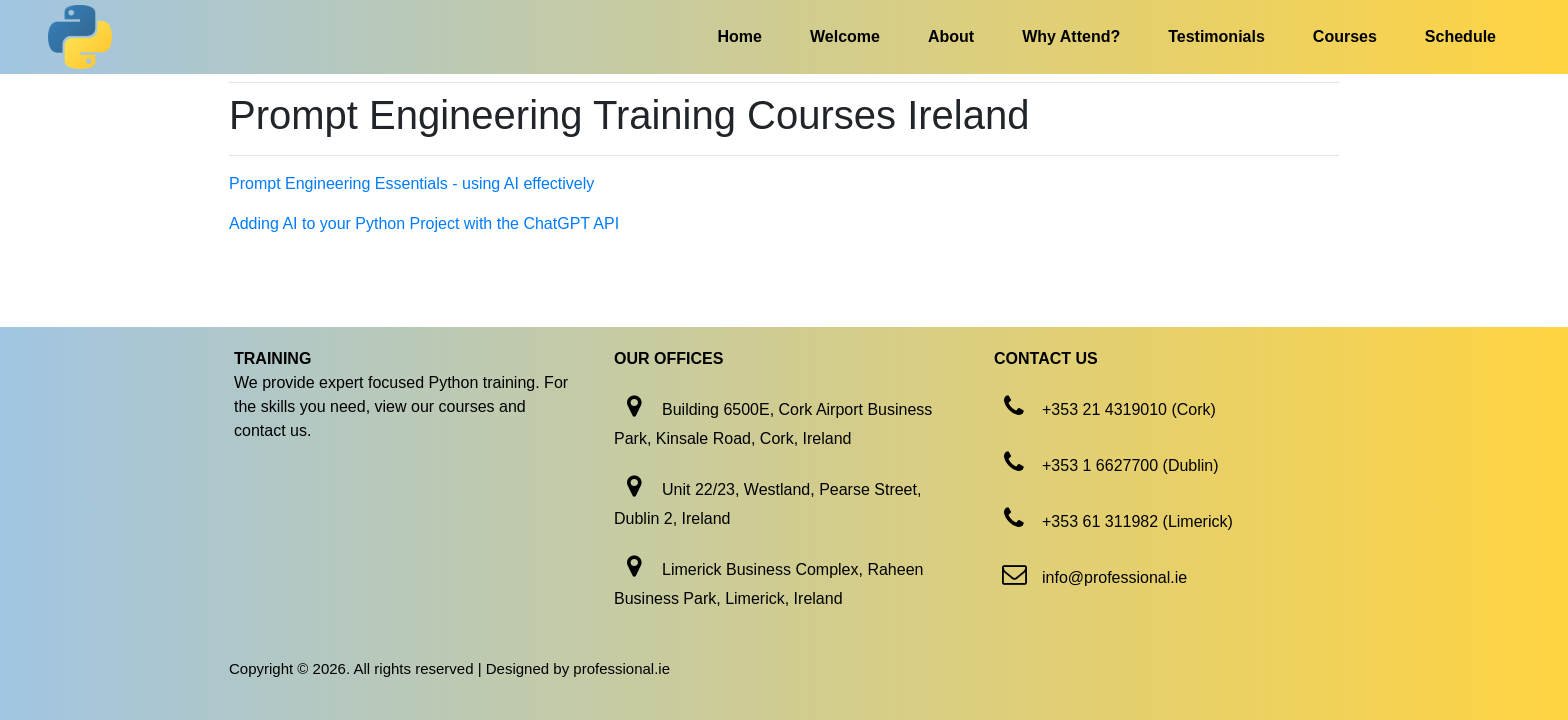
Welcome (845, 36)
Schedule (1460, 36)
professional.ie (621, 668)
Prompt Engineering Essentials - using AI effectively (411, 183)
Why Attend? (1071, 36)
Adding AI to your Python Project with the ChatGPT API (424, 223)
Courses (1345, 36)
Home (740, 36)
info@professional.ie (1114, 577)
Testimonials (1216, 36)
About (951, 36)
